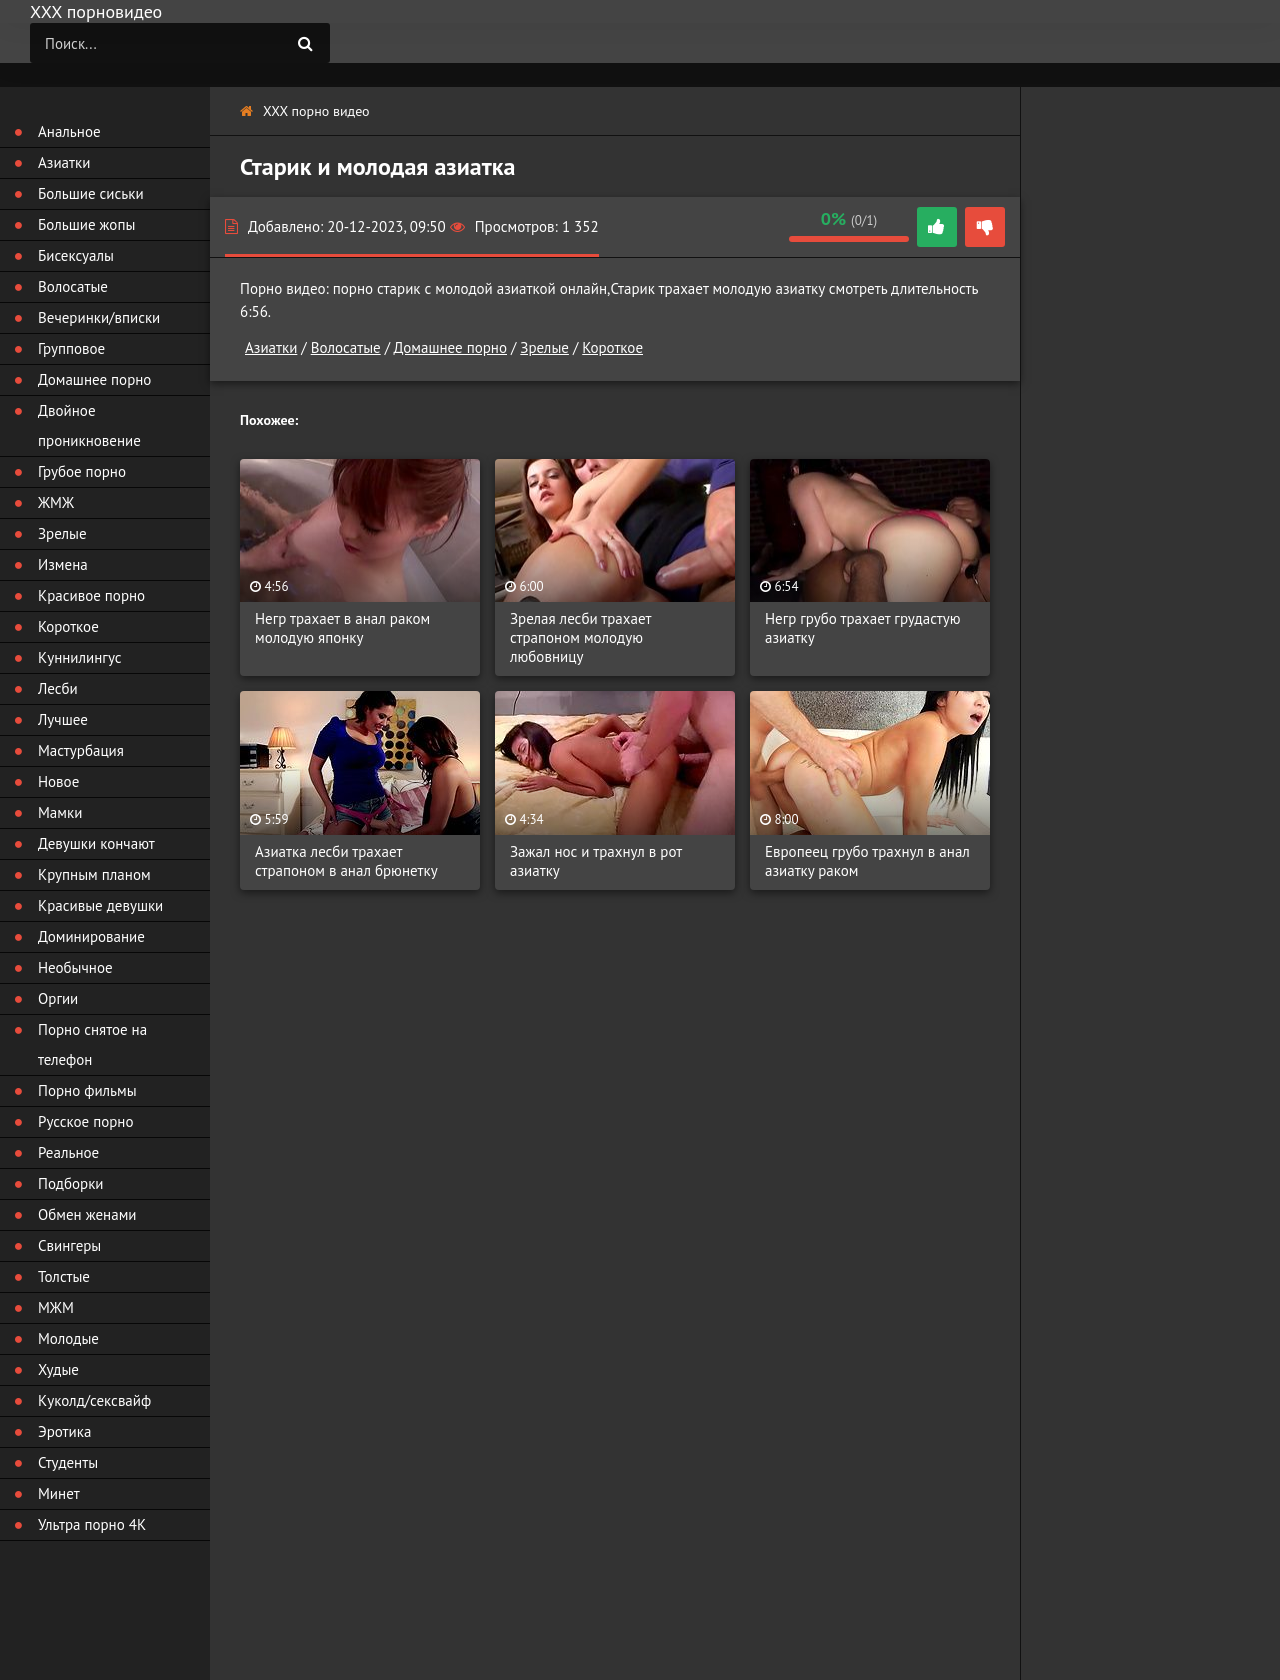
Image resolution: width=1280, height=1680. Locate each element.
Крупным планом (94, 874)
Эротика (64, 1431)
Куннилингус (80, 657)
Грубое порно (82, 471)
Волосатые (346, 347)
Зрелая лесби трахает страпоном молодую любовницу (580, 637)
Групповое (71, 348)
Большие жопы (86, 224)
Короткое (612, 347)
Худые (58, 1369)
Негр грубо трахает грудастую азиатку (862, 628)
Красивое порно (91, 595)
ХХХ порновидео (96, 11)
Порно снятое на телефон (92, 1044)
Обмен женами (87, 1214)
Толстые (64, 1276)
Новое (58, 781)
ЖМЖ (56, 502)
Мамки (60, 812)
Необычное (75, 967)
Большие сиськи (91, 193)
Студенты (68, 1462)
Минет (59, 1493)
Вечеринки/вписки (99, 317)
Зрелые (544, 347)
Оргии (58, 998)
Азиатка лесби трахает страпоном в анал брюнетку (346, 861)
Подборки (71, 1183)
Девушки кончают (96, 843)
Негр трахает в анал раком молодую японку (342, 628)
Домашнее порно (450, 347)
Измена (63, 564)
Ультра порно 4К (92, 1524)
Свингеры (69, 1245)
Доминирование (91, 936)
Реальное (68, 1152)
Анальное (69, 131)
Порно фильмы (87, 1090)
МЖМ (56, 1307)
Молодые (68, 1338)
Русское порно (85, 1121)
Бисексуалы (76, 255)
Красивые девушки (100, 905)
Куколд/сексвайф (94, 1400)
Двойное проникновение (89, 425)
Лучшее (63, 719)
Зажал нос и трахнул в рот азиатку (596, 861)
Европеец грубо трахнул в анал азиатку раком (867, 861)
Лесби (58, 688)
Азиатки (271, 347)
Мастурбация (81, 750)
